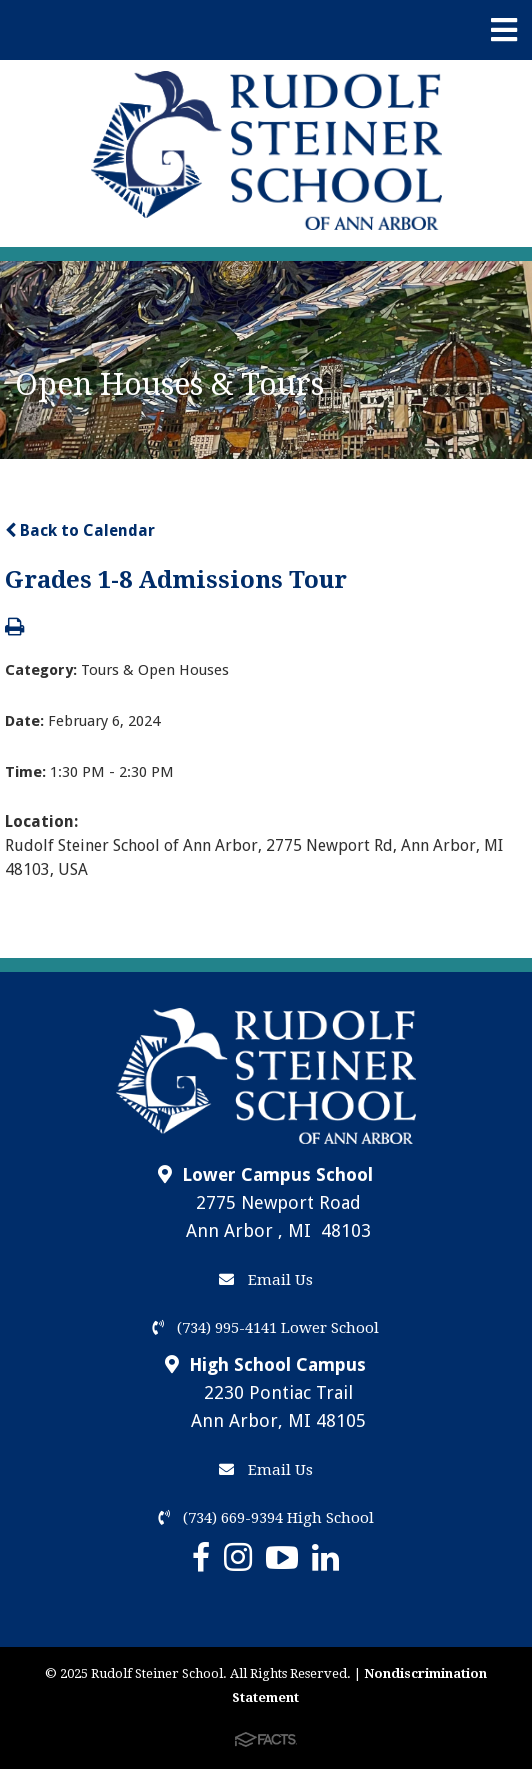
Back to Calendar (80, 530)
